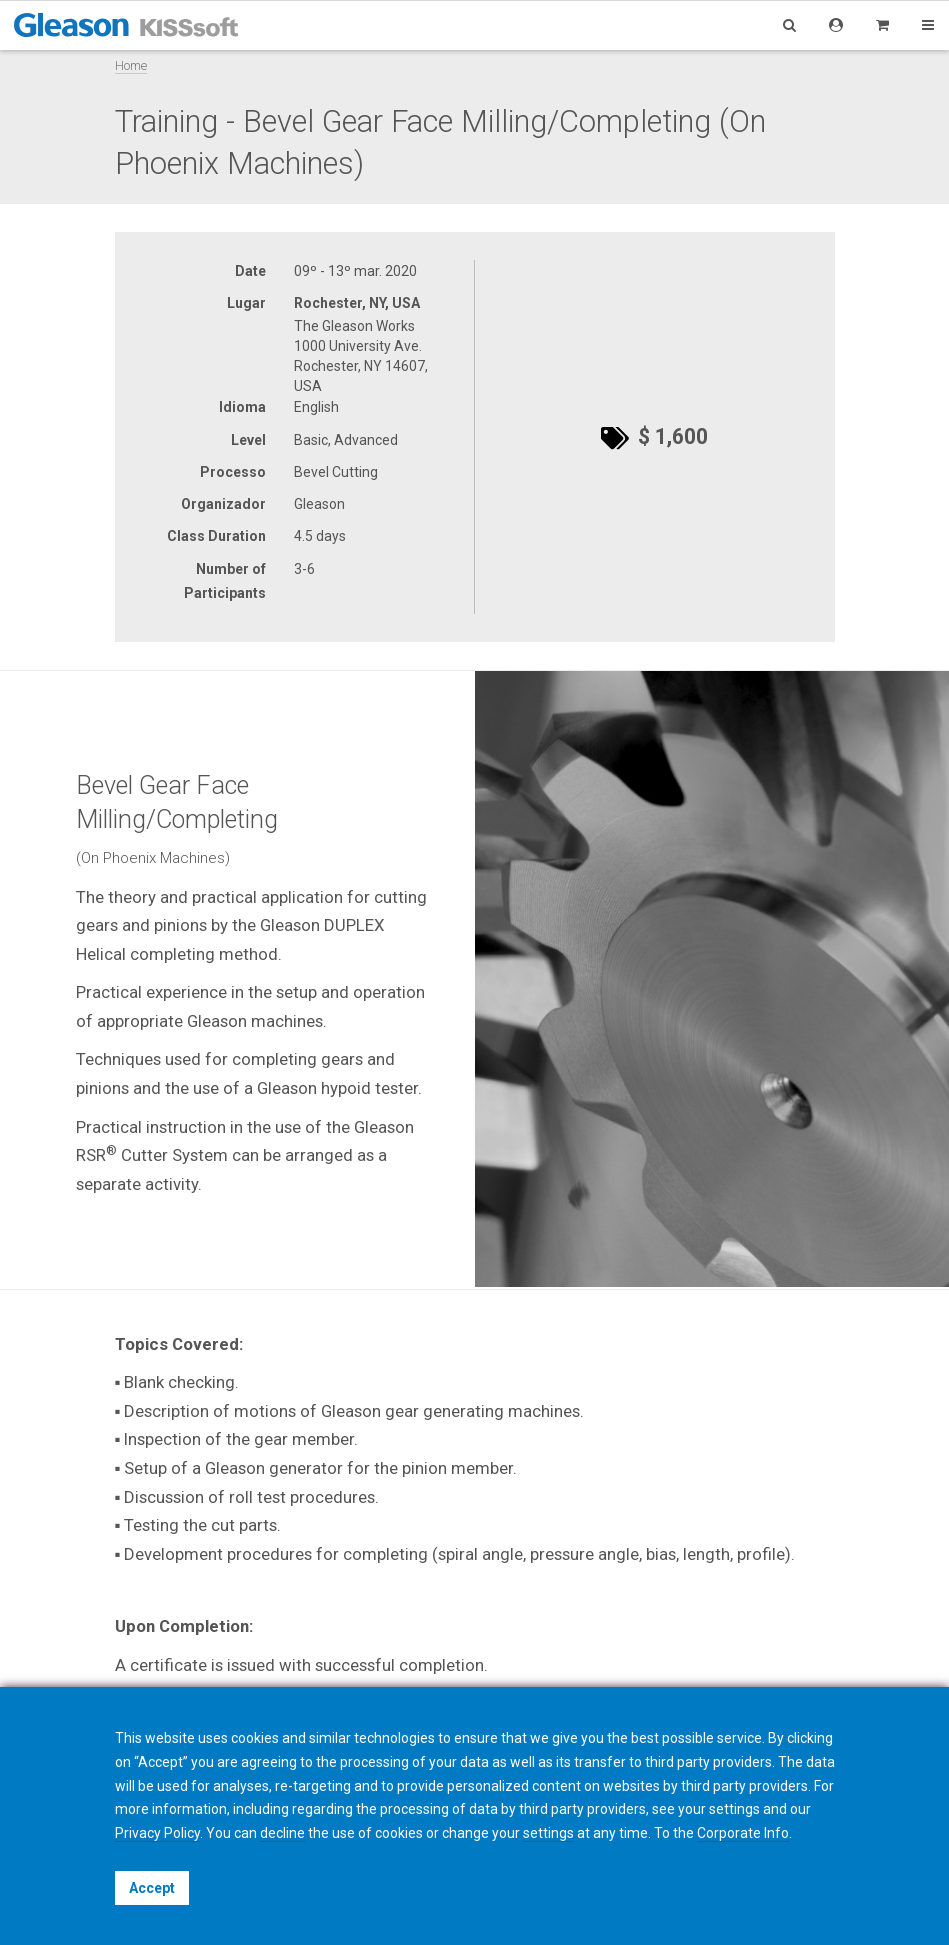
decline (282, 1833)
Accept (152, 1888)
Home (131, 65)
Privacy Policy (157, 1833)
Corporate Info (743, 1833)
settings (548, 1833)
